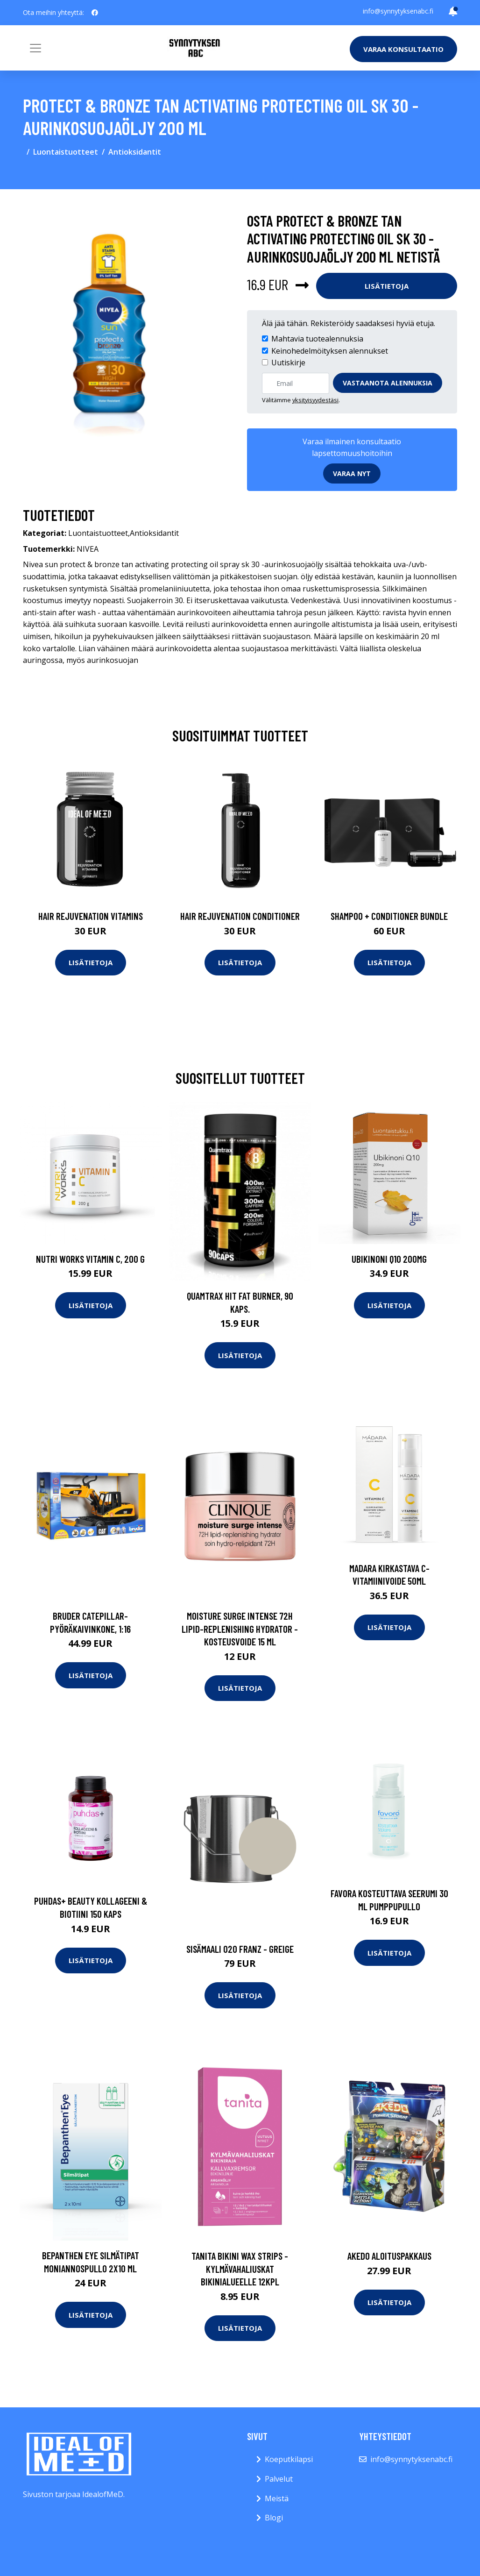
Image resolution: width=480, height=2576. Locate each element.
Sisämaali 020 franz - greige (240, 1949)
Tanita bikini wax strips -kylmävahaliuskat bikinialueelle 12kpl (239, 2268)
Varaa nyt (352, 473)
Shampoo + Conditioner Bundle (389, 916)
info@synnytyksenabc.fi (398, 11)
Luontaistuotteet (65, 152)
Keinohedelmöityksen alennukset (329, 351)
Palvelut (279, 2479)
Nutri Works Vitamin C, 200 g (90, 1259)
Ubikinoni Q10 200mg (389, 1259)
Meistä (277, 2498)
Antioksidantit (134, 152)
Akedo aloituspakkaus (389, 2256)
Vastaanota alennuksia (387, 382)
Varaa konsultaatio (403, 49)
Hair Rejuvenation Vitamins (90, 916)
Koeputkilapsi (289, 2459)
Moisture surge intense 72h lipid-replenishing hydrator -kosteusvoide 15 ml (240, 1628)
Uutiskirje (288, 362)
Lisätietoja (387, 286)
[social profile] (95, 12)
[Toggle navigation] (35, 48)
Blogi (274, 2517)
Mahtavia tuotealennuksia (317, 339)
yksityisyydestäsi (315, 400)
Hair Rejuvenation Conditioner (240, 916)
